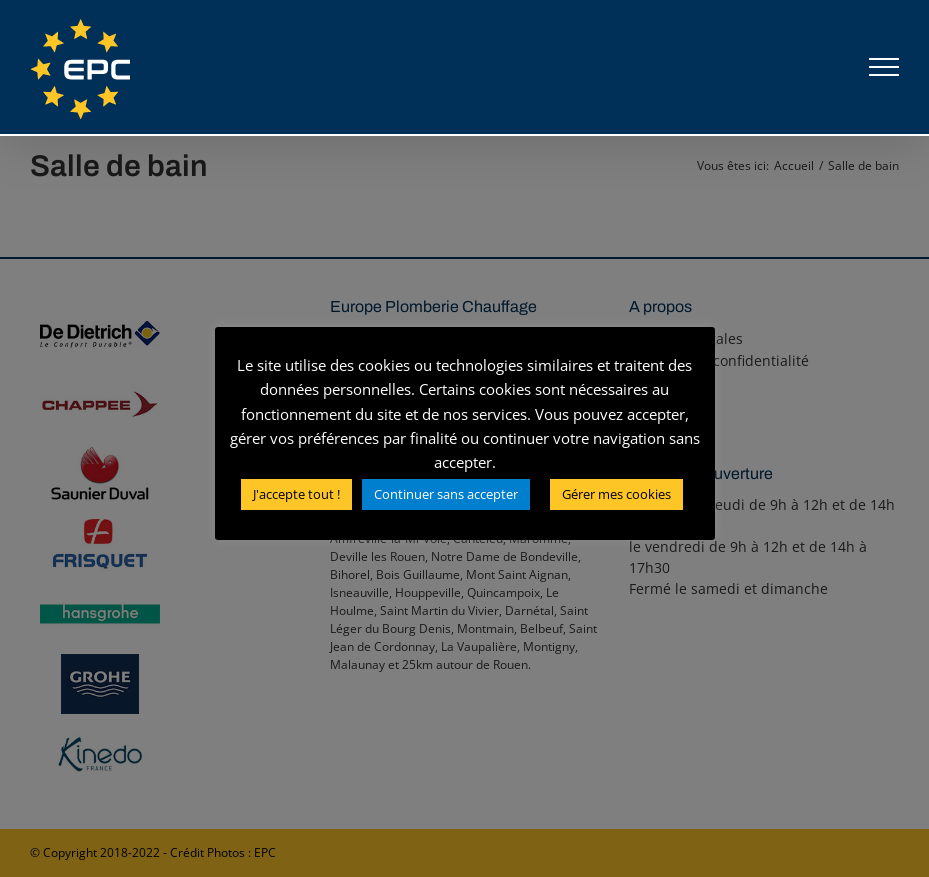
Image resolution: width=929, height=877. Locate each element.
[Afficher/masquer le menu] (884, 67)
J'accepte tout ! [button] (296, 494)
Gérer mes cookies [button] (616, 494)
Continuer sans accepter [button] (446, 494)
